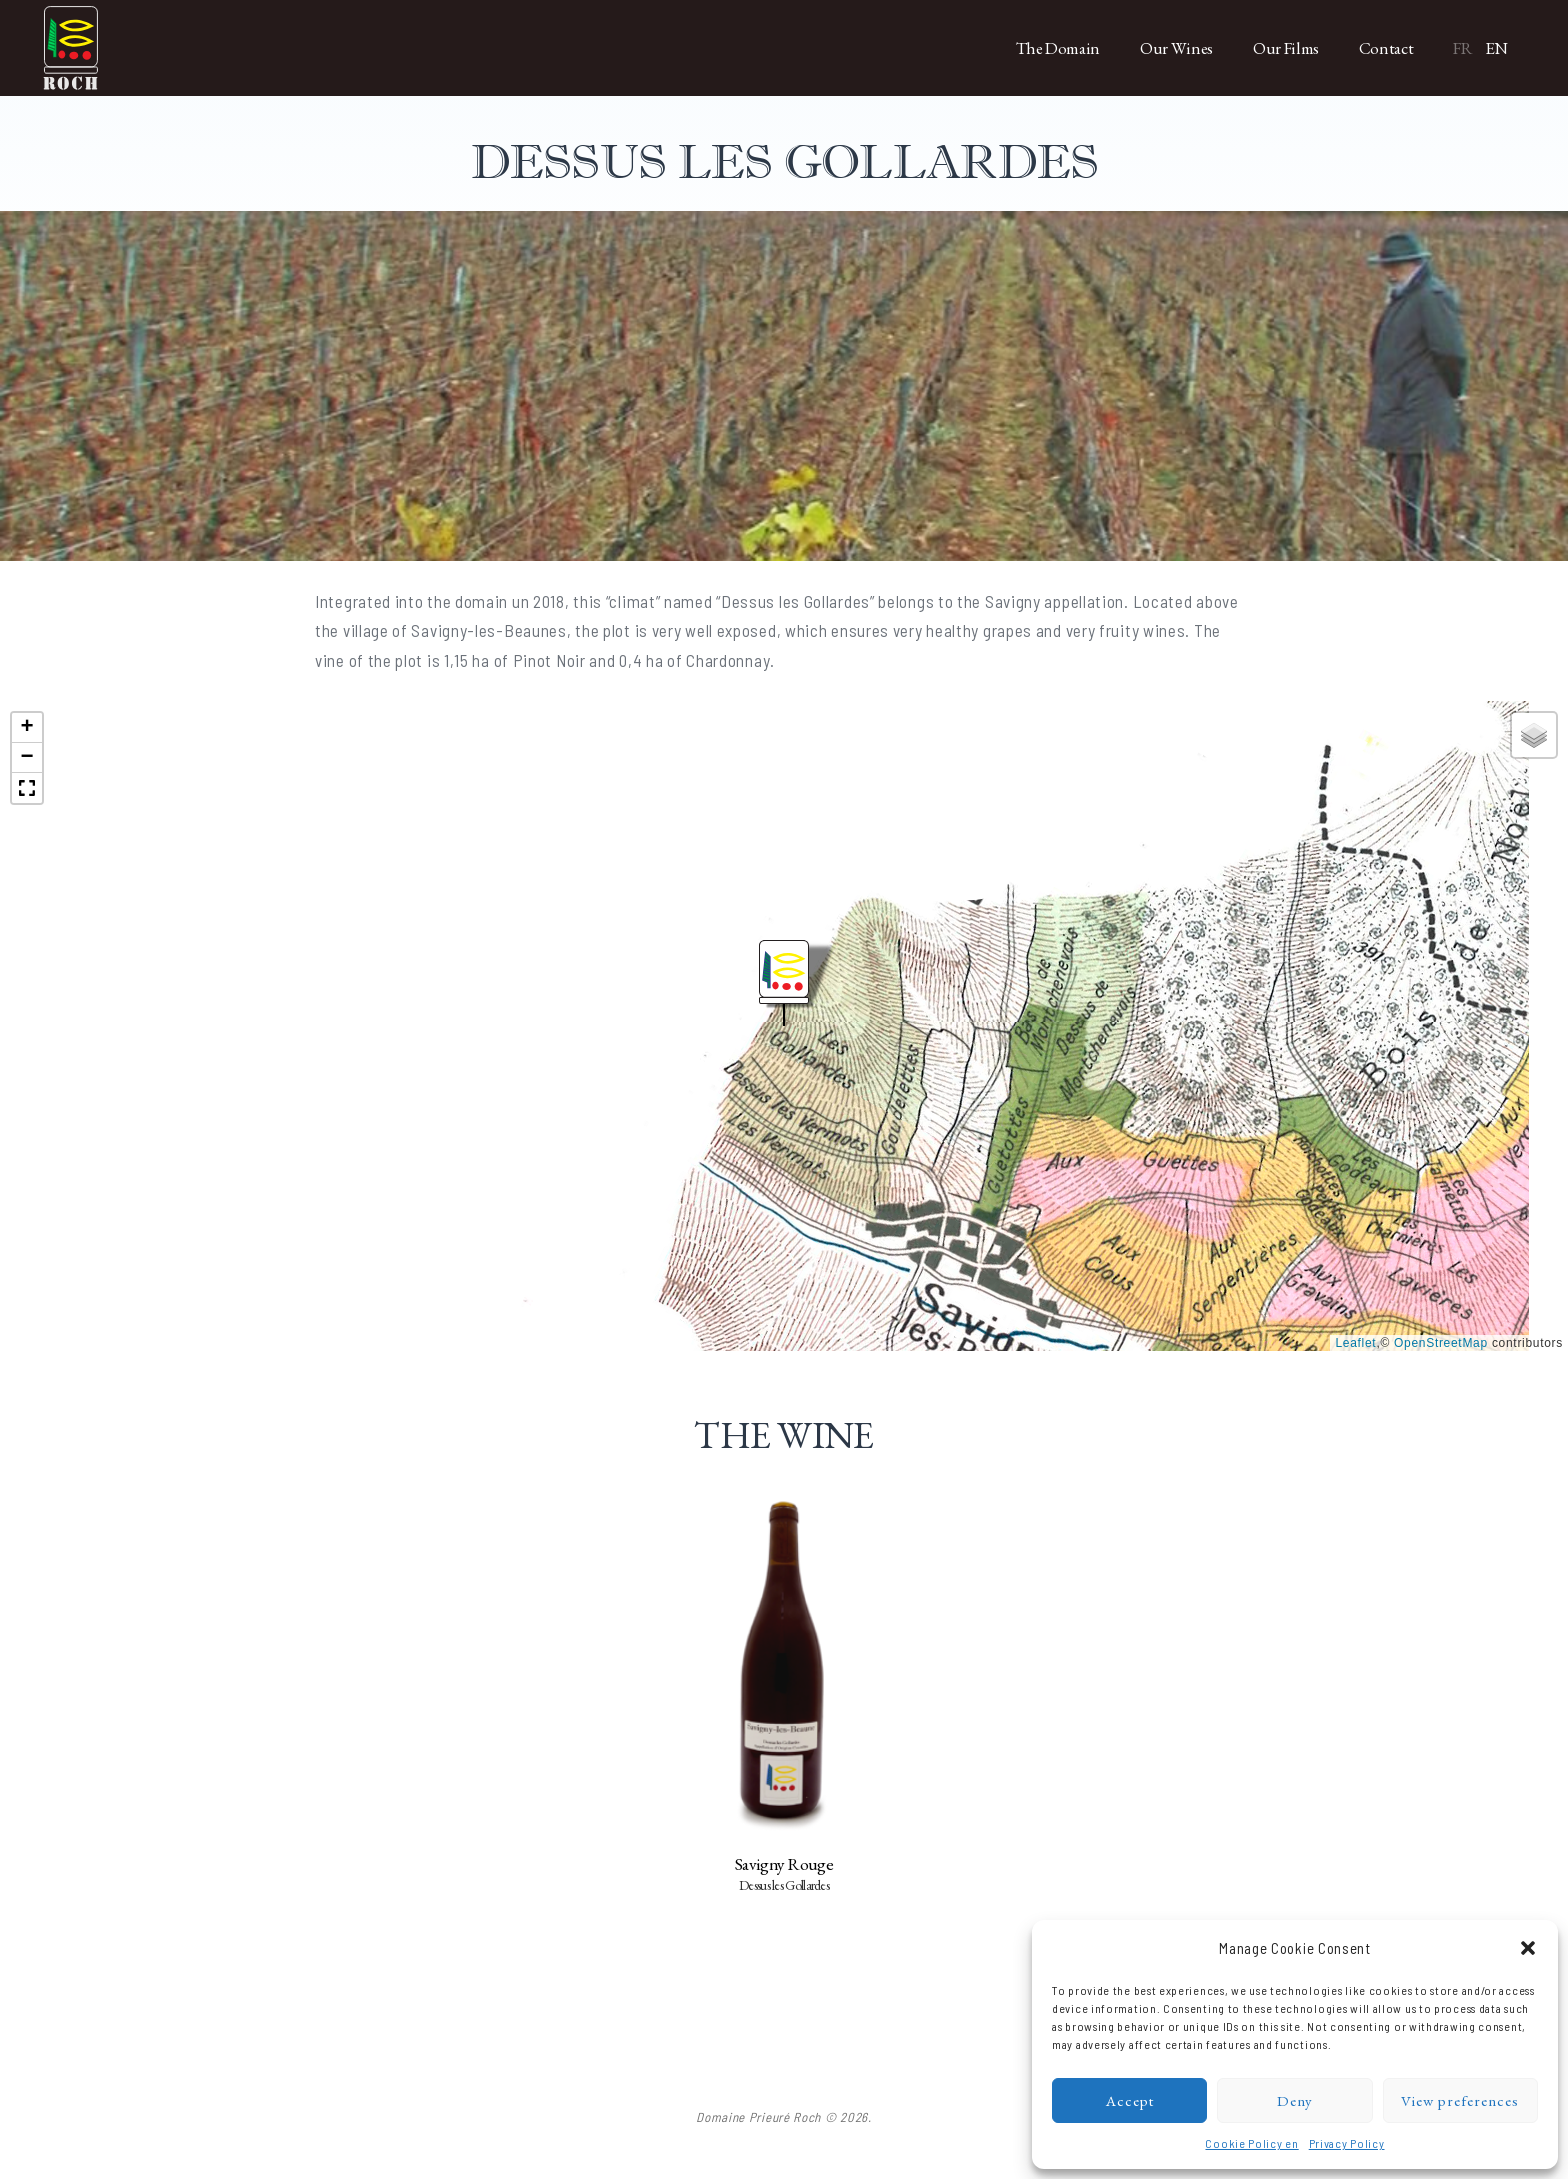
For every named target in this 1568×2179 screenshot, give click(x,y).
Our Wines (1176, 48)
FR (1462, 48)
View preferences (1460, 2100)
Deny (1295, 2100)
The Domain (1058, 48)
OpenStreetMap (1441, 1343)
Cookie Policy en (1251, 2143)
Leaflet (1355, 1343)
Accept (1130, 2100)
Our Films (1286, 48)
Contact (1386, 48)
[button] (1528, 1948)
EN (1496, 48)
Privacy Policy (1347, 2143)
